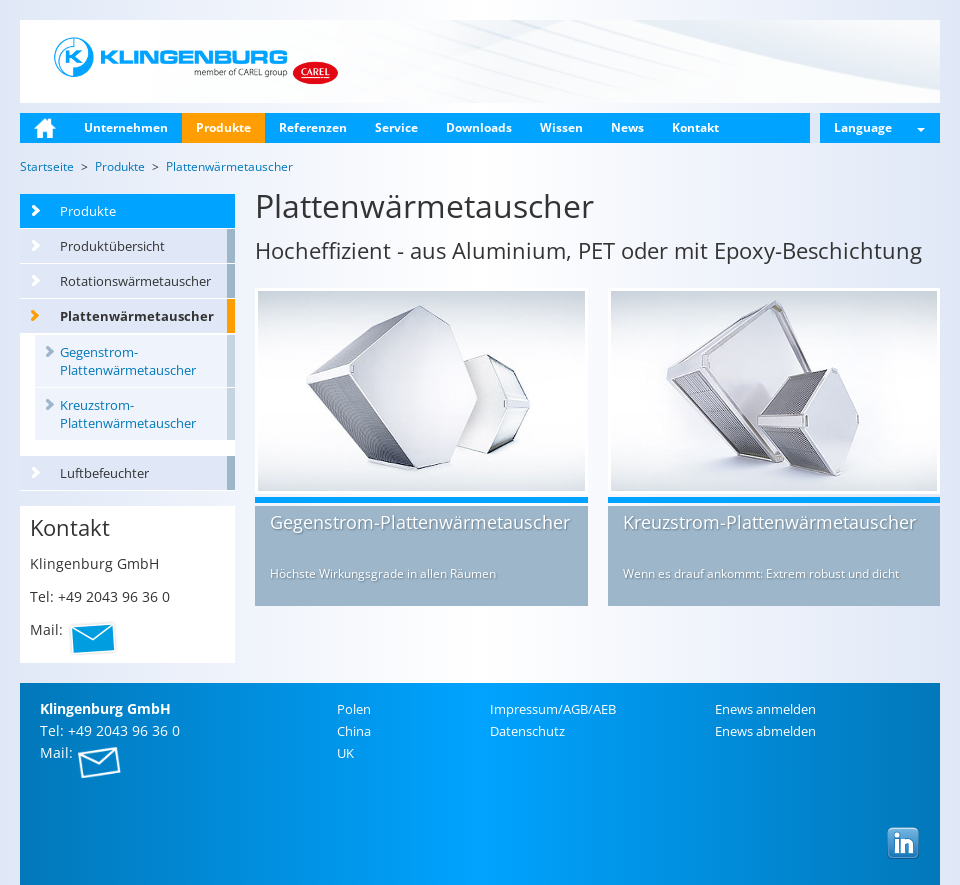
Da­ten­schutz (527, 731)
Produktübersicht (112, 246)
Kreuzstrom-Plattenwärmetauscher (128, 414)
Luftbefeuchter (104, 473)
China (354, 731)
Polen (354, 709)
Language (879, 127)
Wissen (561, 127)
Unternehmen (126, 127)
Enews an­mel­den (765, 709)
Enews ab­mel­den (765, 731)
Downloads (479, 127)
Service (396, 127)
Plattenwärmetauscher (137, 316)
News (627, 127)
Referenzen (313, 127)
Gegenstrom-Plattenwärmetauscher (128, 361)
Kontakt (695, 127)
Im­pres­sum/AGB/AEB (553, 709)
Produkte (223, 127)
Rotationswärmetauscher (135, 281)
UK (345, 753)
